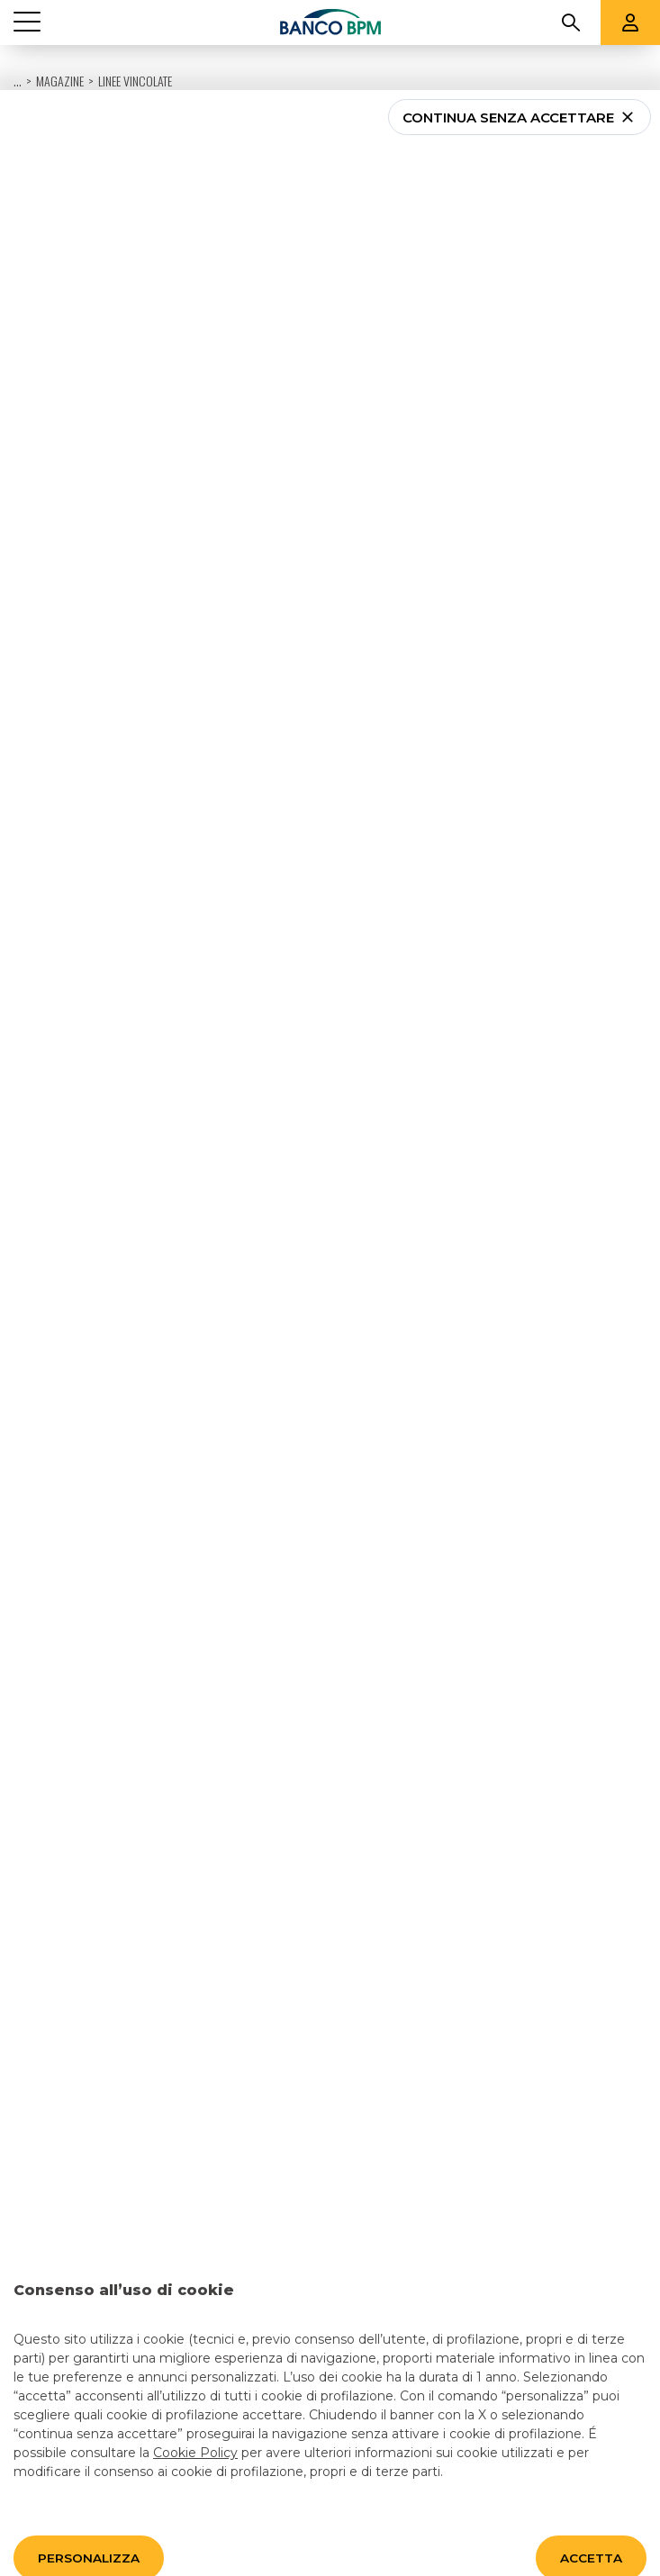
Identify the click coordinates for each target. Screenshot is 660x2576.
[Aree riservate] (630, 11)
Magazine (60, 35)
